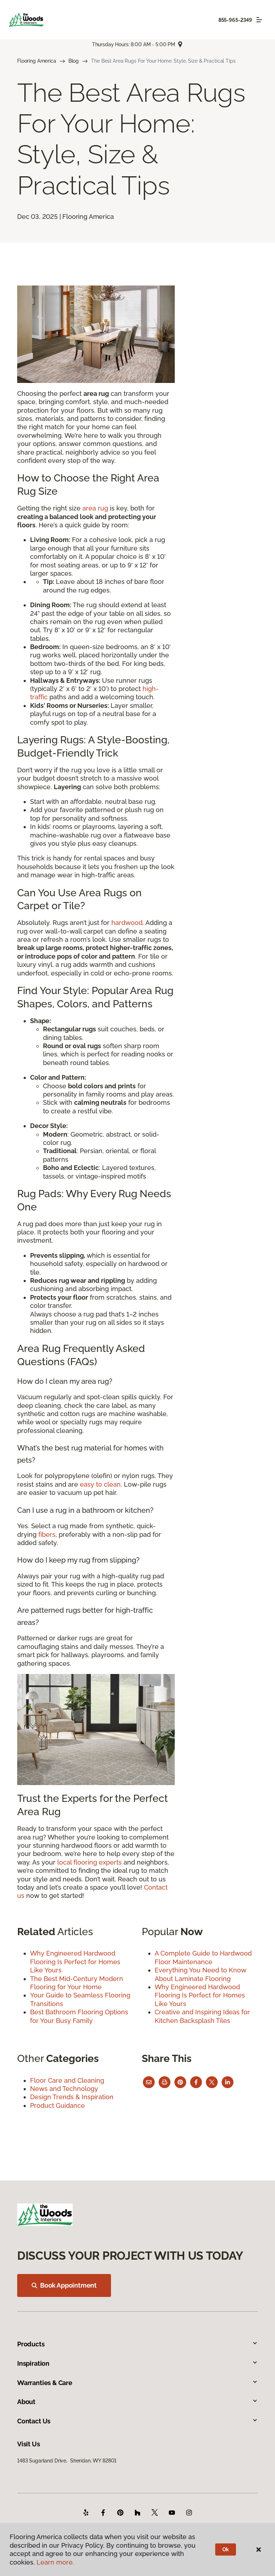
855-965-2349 (235, 20)
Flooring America (36, 61)
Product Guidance (57, 2105)
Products (137, 2344)
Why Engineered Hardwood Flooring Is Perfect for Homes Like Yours (75, 1961)
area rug (95, 508)
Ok (225, 2549)
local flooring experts (89, 1862)
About (137, 2401)
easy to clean (100, 1484)
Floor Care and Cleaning (67, 2080)
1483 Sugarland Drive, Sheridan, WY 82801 (66, 2461)
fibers (47, 1534)
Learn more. (55, 2562)
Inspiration (137, 2363)
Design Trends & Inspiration (72, 2097)
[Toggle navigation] (259, 20)
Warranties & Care (137, 2382)
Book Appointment (64, 2285)
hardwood (127, 922)
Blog (73, 61)
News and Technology (64, 2088)
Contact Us (137, 2421)
